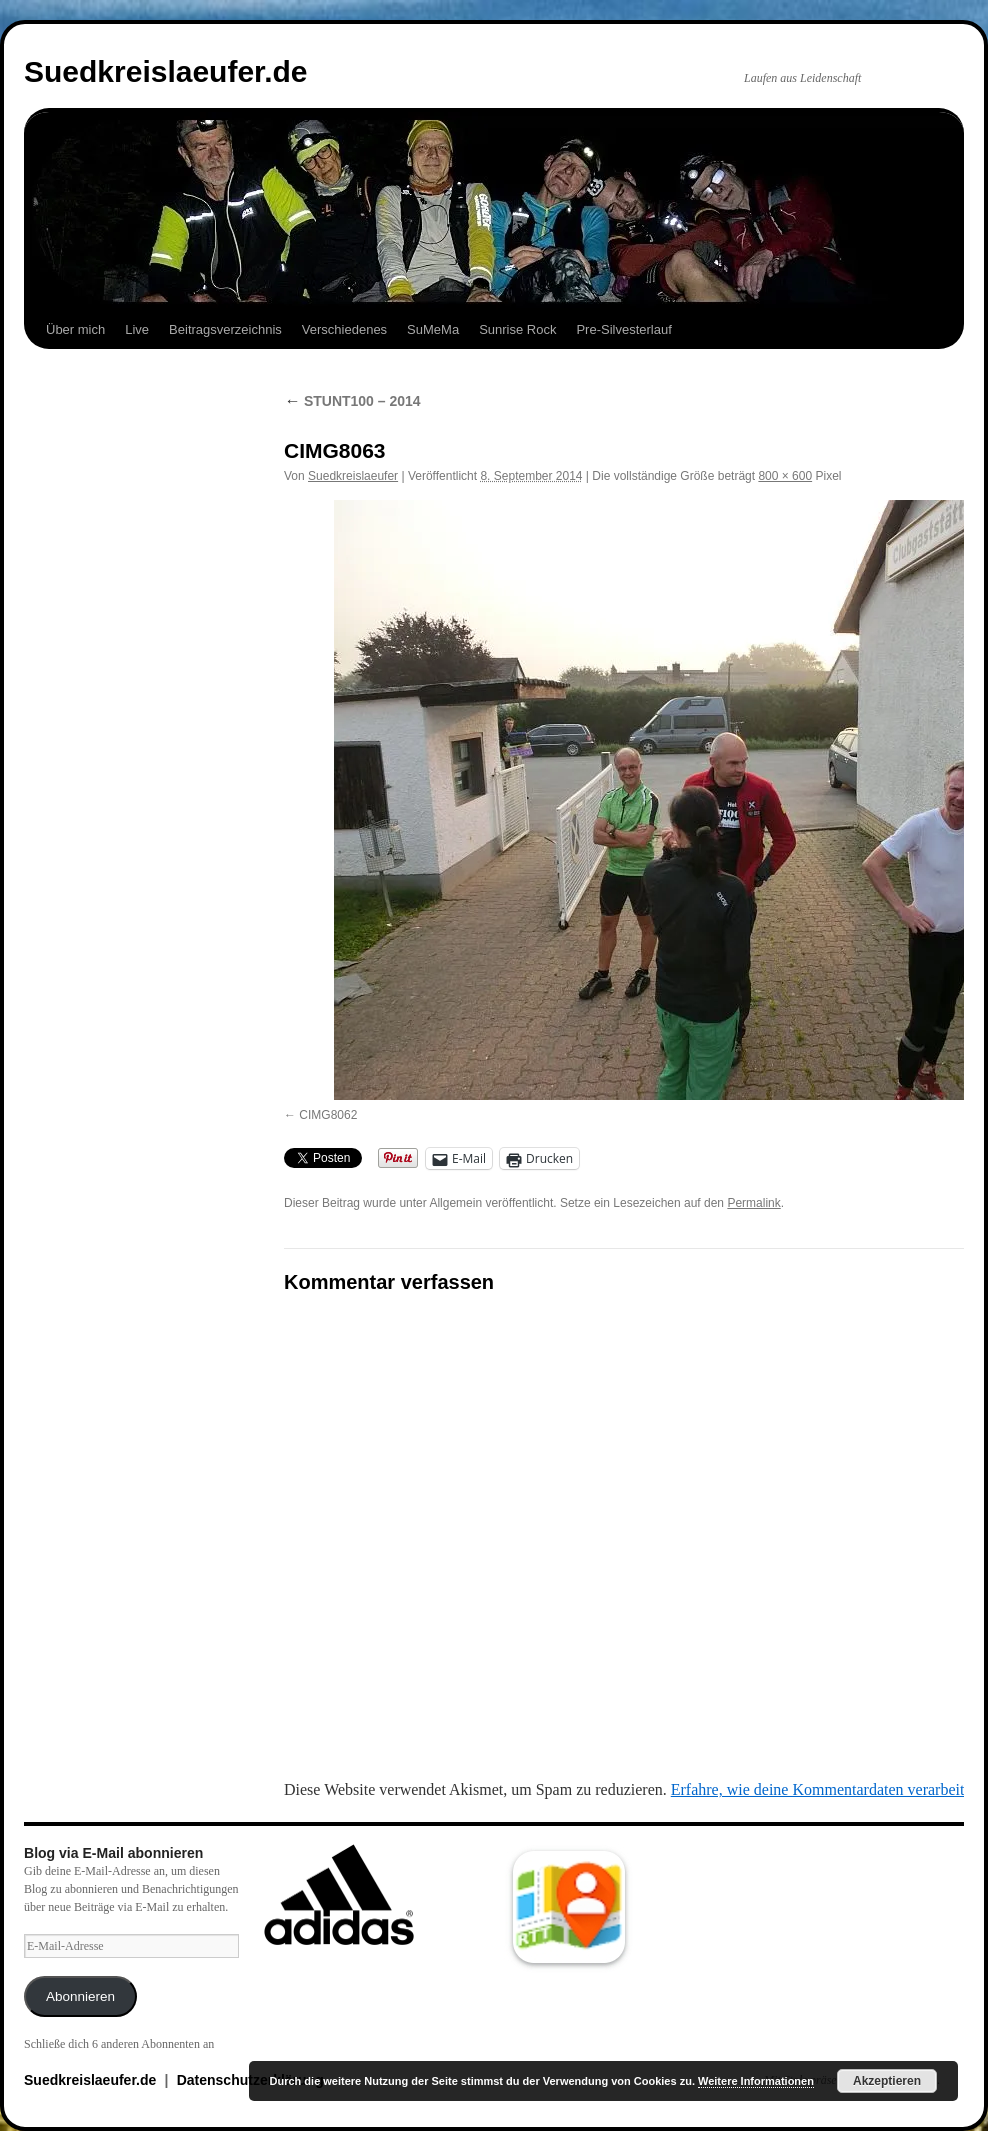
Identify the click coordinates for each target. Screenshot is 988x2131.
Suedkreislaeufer (353, 476)
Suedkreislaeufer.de (165, 71)
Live (137, 329)
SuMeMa (433, 329)
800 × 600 (785, 476)
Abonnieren (80, 1996)
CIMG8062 (328, 1115)
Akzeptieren (887, 2081)
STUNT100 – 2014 (352, 401)
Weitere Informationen (756, 2081)
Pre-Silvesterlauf (623, 329)
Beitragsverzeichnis (225, 329)
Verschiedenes (344, 329)
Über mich (75, 329)
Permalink (753, 1203)
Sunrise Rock (517, 329)
